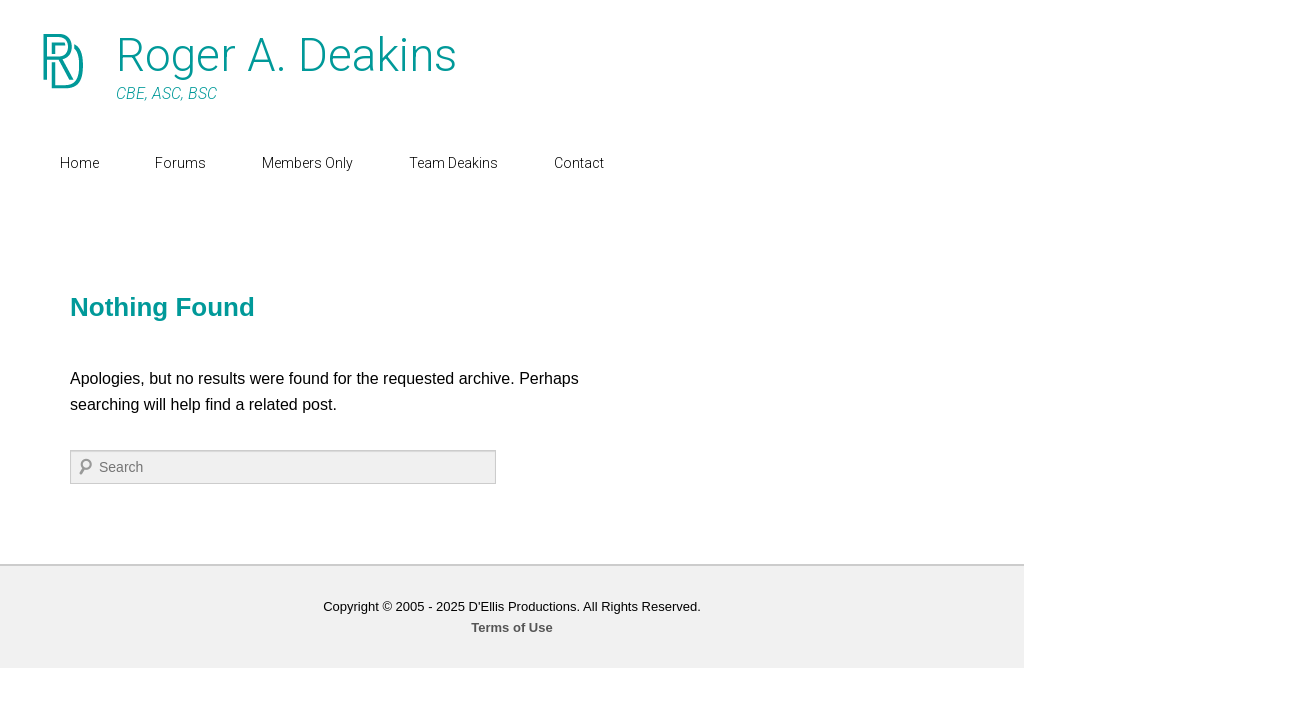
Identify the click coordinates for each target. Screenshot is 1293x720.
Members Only (327, 163)
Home (99, 163)
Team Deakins (473, 163)
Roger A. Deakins (306, 55)
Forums (200, 163)
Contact (599, 163)
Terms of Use (646, 627)
